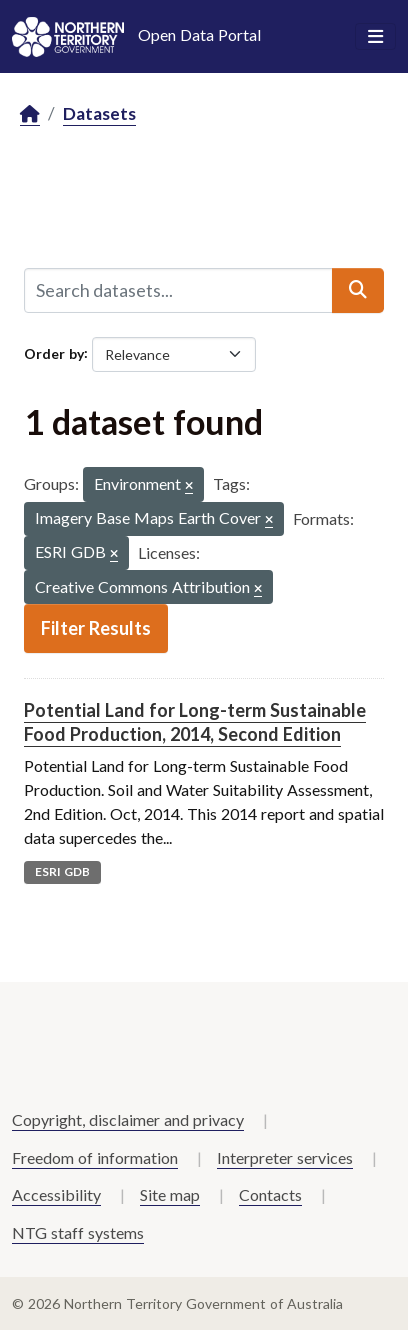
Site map (170, 1194)
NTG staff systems (78, 1232)
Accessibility (56, 1194)
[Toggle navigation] (375, 37)
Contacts (270, 1194)
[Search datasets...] (178, 290)
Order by (54, 352)
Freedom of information (95, 1157)
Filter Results (96, 628)
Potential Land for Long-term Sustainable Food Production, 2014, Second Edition (195, 721)
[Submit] (358, 290)
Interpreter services (285, 1157)
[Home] (30, 114)
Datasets (99, 113)
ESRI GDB (62, 871)
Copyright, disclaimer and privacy (128, 1119)
